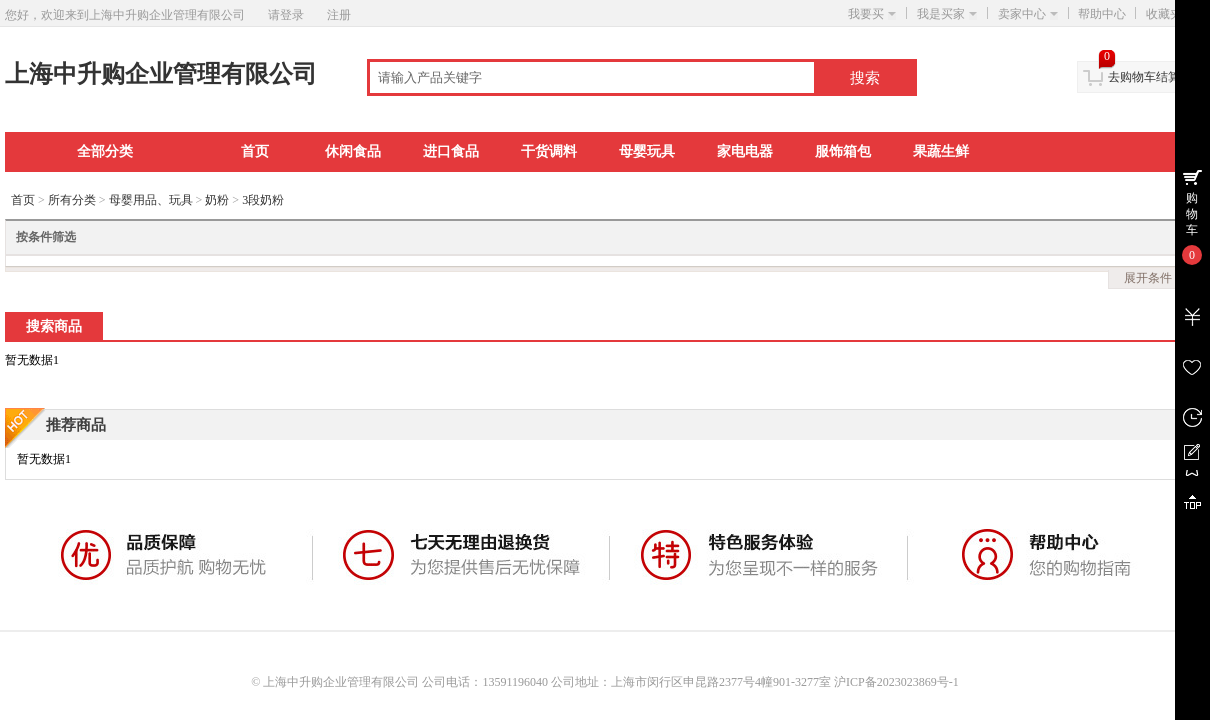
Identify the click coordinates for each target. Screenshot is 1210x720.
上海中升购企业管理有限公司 (161, 74)
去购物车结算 (1144, 77)
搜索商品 (54, 326)
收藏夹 (1170, 14)
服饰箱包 (843, 151)
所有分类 (72, 200)
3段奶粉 (263, 200)
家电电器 (745, 151)
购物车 (1192, 214)
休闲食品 (353, 151)
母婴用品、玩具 (151, 200)
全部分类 (105, 151)
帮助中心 (1102, 14)
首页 (255, 151)
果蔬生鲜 (941, 151)
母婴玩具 (647, 151)
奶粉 (217, 200)
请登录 (286, 15)
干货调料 (549, 151)
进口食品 (451, 151)
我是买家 (947, 14)
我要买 (872, 14)
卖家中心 (1028, 14)
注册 (339, 15)
